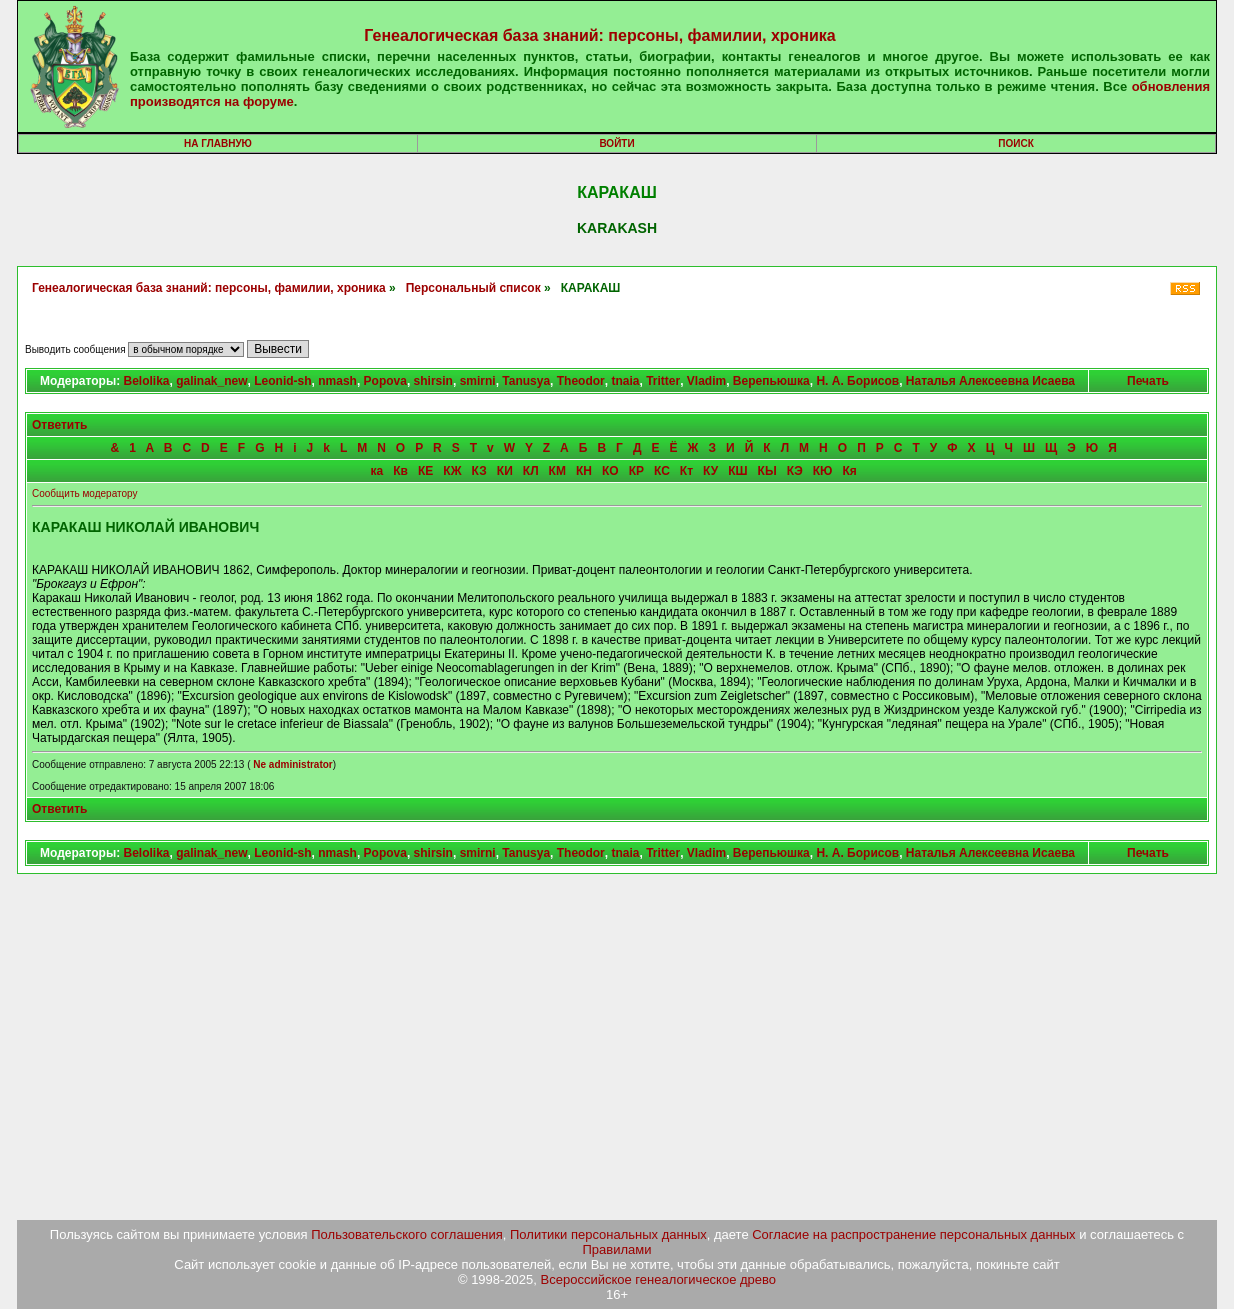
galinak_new (211, 381)
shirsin (433, 381)
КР (636, 471)
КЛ (531, 471)
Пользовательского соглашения (407, 1234)
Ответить (59, 425)
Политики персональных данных (608, 1234)
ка (377, 471)
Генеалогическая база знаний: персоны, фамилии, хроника (599, 35)
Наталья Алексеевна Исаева (990, 381)
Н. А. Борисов (857, 381)
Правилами (617, 1249)
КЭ (795, 471)
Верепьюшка (771, 381)
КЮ (823, 471)
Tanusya (526, 381)
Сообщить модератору (84, 493)
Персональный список (473, 288)
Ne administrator (292, 764)
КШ (737, 471)
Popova (385, 381)
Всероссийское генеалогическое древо (659, 1279)
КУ (710, 471)
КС (662, 471)
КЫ (767, 471)
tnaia (625, 381)
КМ (557, 471)
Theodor (581, 381)
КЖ (452, 471)
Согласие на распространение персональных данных (913, 1234)
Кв (400, 471)
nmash (337, 381)
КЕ (425, 471)
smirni (478, 381)
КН (584, 471)
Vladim (706, 381)
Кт (686, 471)
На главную (218, 143)
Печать (1148, 381)
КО (610, 471)
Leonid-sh (282, 381)
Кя (849, 471)
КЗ (479, 471)
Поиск (1015, 143)
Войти (616, 143)
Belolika (146, 381)
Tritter (663, 381)
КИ (505, 471)
